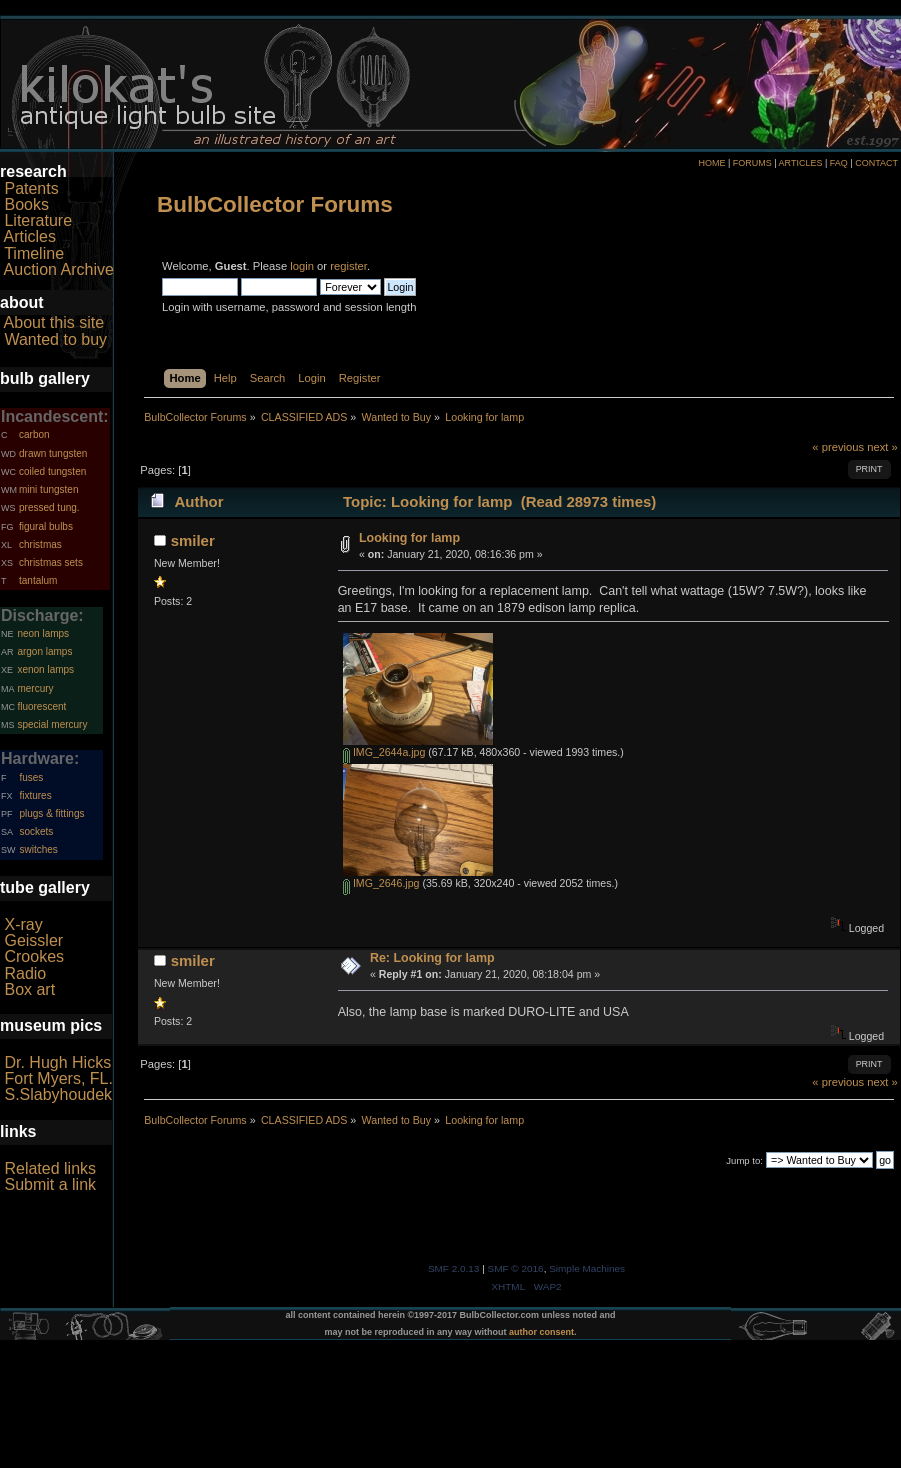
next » (882, 447)
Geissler (33, 940)
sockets (36, 831)
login (302, 266)
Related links (50, 1168)
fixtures (35, 795)
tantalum (38, 580)
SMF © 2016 (516, 1268)
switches (38, 849)
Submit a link (50, 1184)
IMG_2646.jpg (381, 883)
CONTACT (876, 163)
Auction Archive (59, 269)
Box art (29, 989)
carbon (34, 434)
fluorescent (41, 706)
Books (26, 204)
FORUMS (752, 163)
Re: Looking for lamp (432, 958)
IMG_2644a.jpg (384, 752)
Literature (38, 220)
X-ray (23, 924)
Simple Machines (587, 1268)
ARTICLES (801, 163)
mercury (35, 688)
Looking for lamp (409, 538)
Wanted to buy (55, 339)
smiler (193, 540)
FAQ (839, 163)
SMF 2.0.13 (454, 1268)
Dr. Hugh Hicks (57, 1062)
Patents (31, 188)
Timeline (34, 253)
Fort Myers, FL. (58, 1078)
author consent (541, 1332)
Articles (30, 236)
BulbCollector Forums (275, 204)
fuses (31, 777)
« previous (838, 447)
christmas (40, 544)
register (348, 266)
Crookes (34, 956)
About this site (54, 322)
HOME (711, 163)
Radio (25, 973)
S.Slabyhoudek (58, 1094)
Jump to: (744, 1160)
